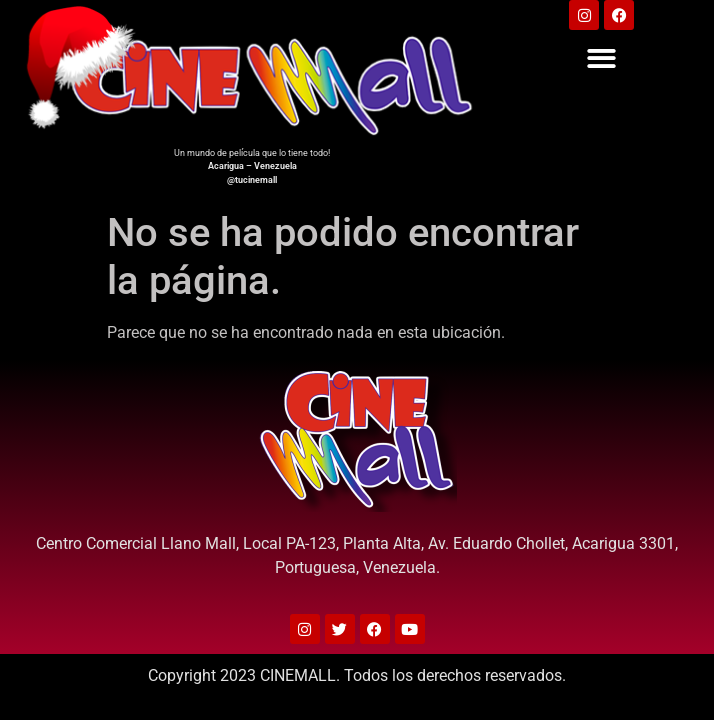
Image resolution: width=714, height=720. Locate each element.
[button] (602, 58)
